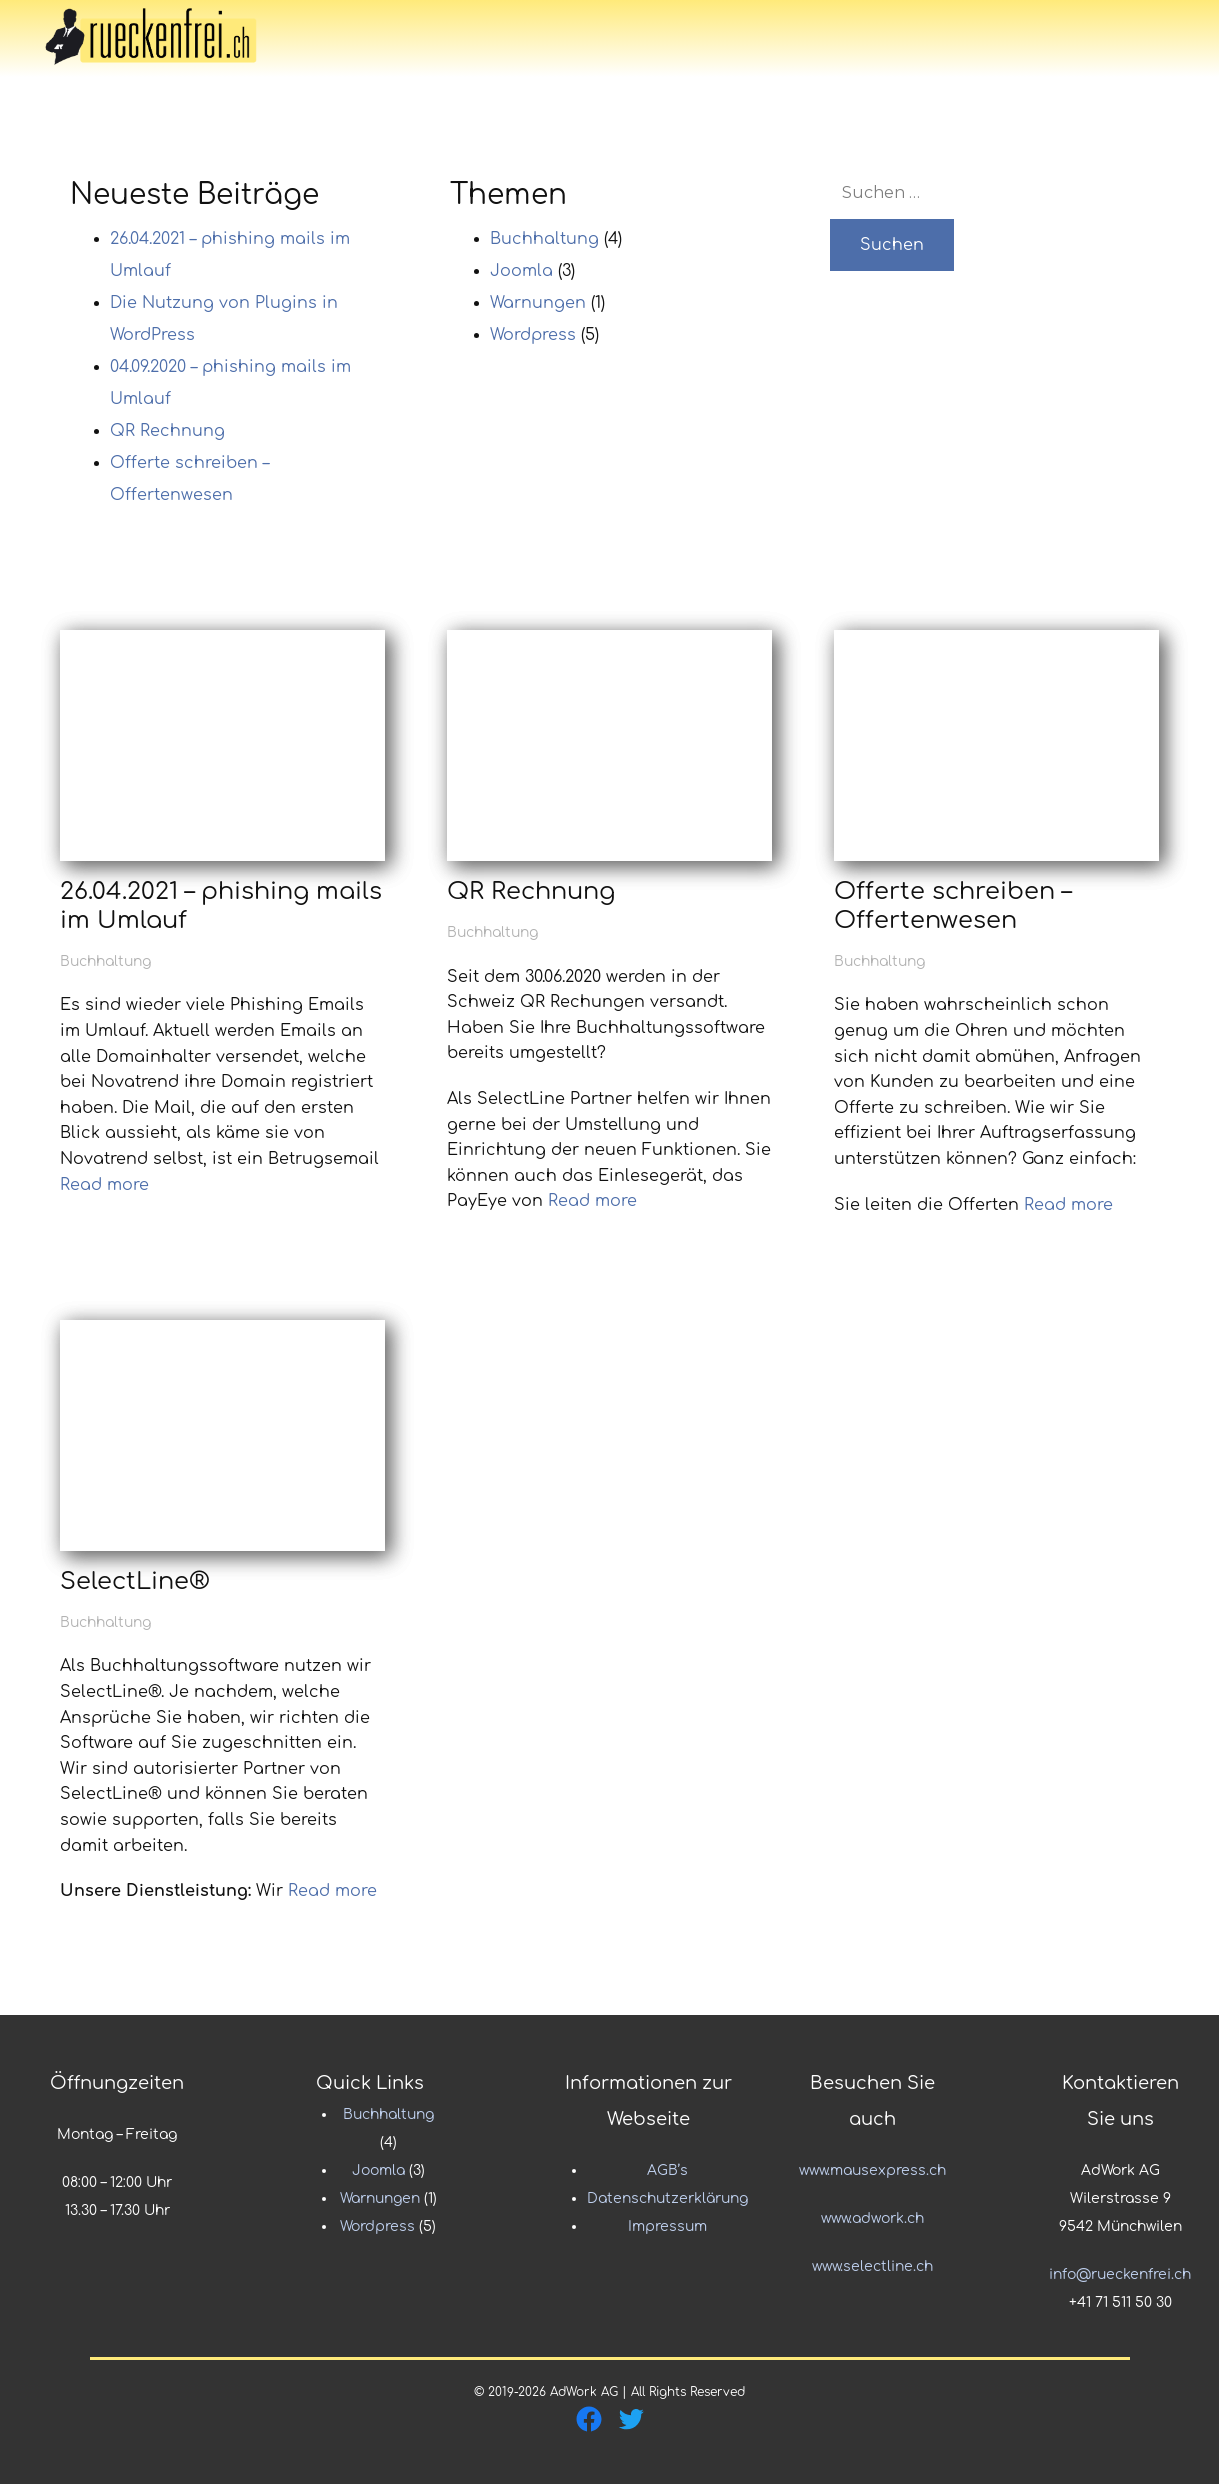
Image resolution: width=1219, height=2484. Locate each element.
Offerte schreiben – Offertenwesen (952, 906)
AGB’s (667, 2170)
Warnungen (538, 303)
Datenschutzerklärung (667, 2198)
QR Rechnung (167, 431)
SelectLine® (135, 1581)
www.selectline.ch (872, 2266)
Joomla (521, 271)
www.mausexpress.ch (872, 2170)
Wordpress (533, 335)
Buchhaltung (544, 239)
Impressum (667, 2226)
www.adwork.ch (872, 2218)
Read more (104, 1185)
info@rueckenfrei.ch (1120, 2274)
